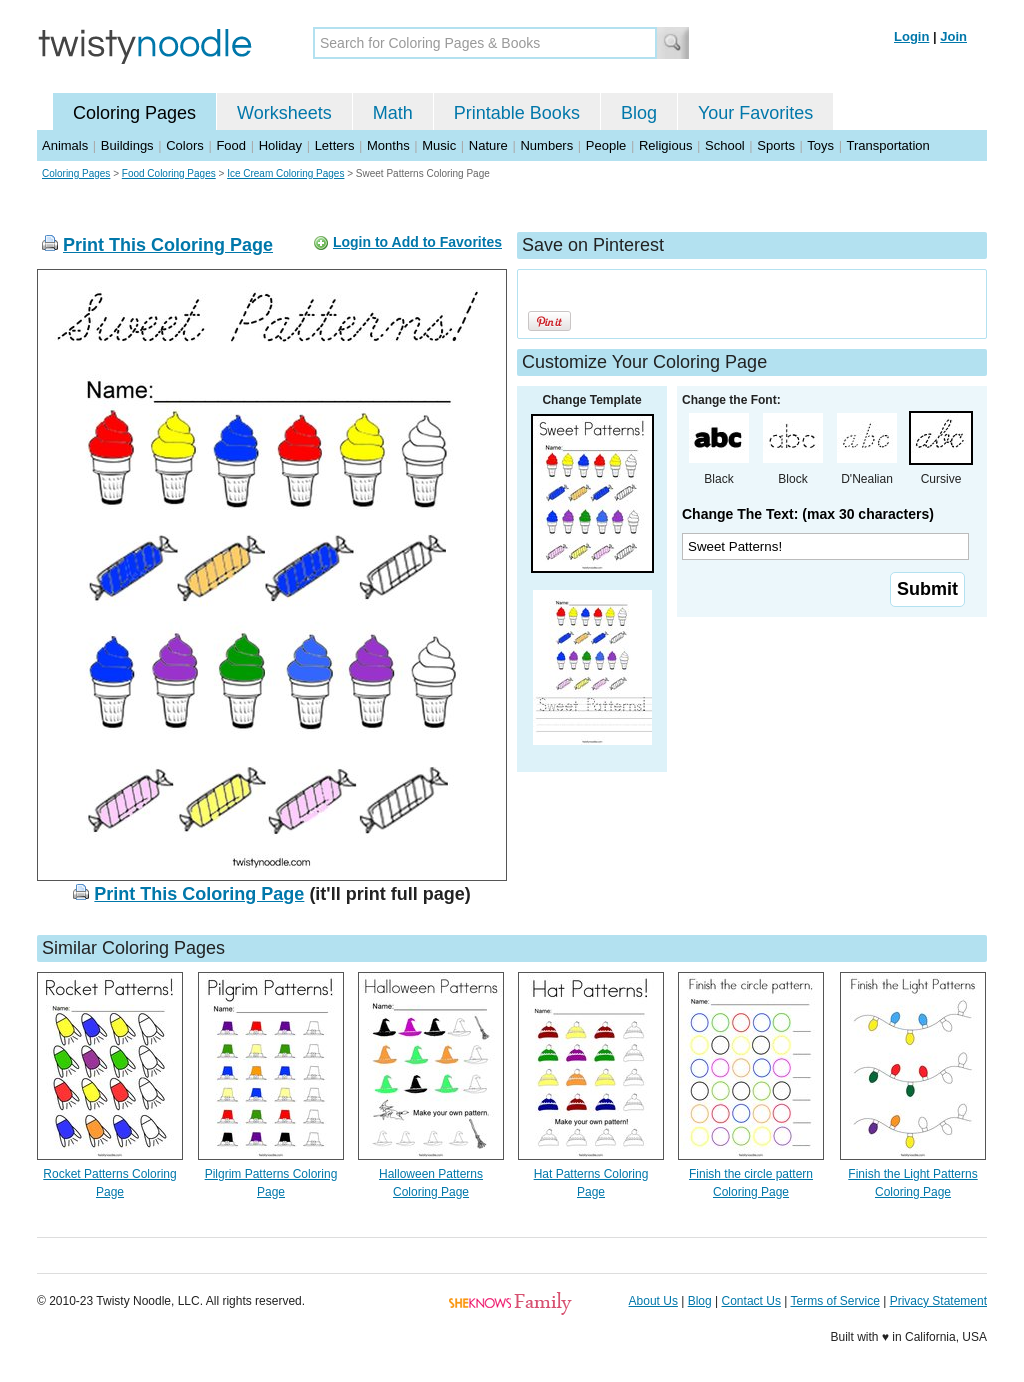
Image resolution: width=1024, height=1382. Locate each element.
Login (911, 36)
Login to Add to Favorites (417, 242)
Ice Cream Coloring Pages (285, 173)
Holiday (280, 145)
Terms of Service (834, 1301)
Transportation (887, 145)
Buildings (127, 145)
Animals (65, 145)
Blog (639, 113)
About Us (653, 1301)
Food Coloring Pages (169, 173)
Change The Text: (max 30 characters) (808, 514)
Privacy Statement (938, 1301)
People (606, 145)
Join (953, 36)
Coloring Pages (134, 113)
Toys (820, 145)
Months (388, 145)
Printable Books (517, 113)
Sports (776, 145)
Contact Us (751, 1301)
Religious (665, 145)
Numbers (546, 145)
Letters (335, 145)
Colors (185, 145)
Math (393, 113)
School (725, 145)
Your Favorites (755, 113)
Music (439, 145)
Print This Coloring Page (168, 245)
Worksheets (284, 113)
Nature (488, 145)
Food (231, 145)
